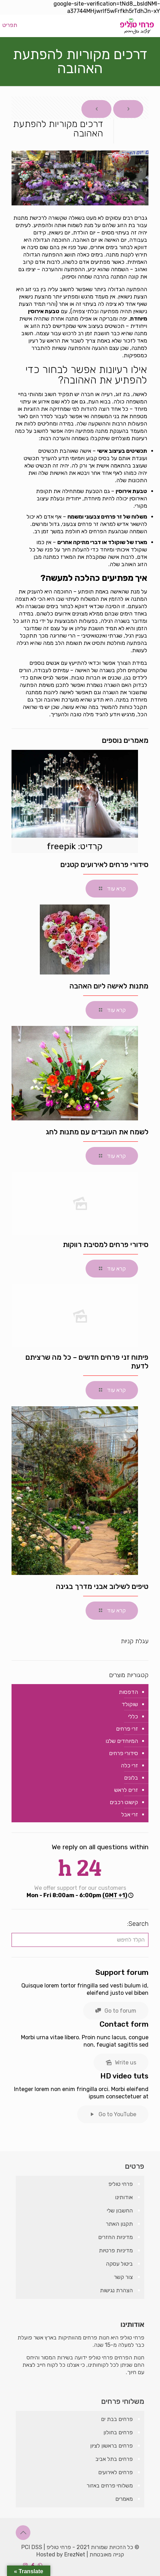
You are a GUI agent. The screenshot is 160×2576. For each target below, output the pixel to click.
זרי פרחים (127, 1728)
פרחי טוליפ (120, 2184)
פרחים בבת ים (117, 2419)
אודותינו (124, 2197)
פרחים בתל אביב (114, 2459)
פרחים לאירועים (115, 2472)
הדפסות (128, 1692)
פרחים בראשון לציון (111, 2445)
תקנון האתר (119, 2223)
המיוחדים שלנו (122, 1741)
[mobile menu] (13, 25)
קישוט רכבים (124, 1802)
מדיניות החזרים (115, 2237)
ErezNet (74, 2554)
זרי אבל (129, 1814)
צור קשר (123, 2277)
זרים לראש (126, 1790)
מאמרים (124, 2499)
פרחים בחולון (118, 2432)
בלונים (131, 1777)
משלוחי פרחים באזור (110, 2485)
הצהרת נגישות (116, 2290)
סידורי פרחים (123, 1753)
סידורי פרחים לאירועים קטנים (104, 864)
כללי (133, 1716)
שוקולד (130, 1704)
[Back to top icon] (23, 2532)
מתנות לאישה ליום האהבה (109, 985)
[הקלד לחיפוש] (80, 1940)
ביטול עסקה (119, 2263)
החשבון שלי (120, 2210)
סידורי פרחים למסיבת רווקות (105, 1244)
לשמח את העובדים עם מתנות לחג (97, 1131)
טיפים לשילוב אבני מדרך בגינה (102, 1586)
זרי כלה (129, 1765)
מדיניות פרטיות (116, 2250)
